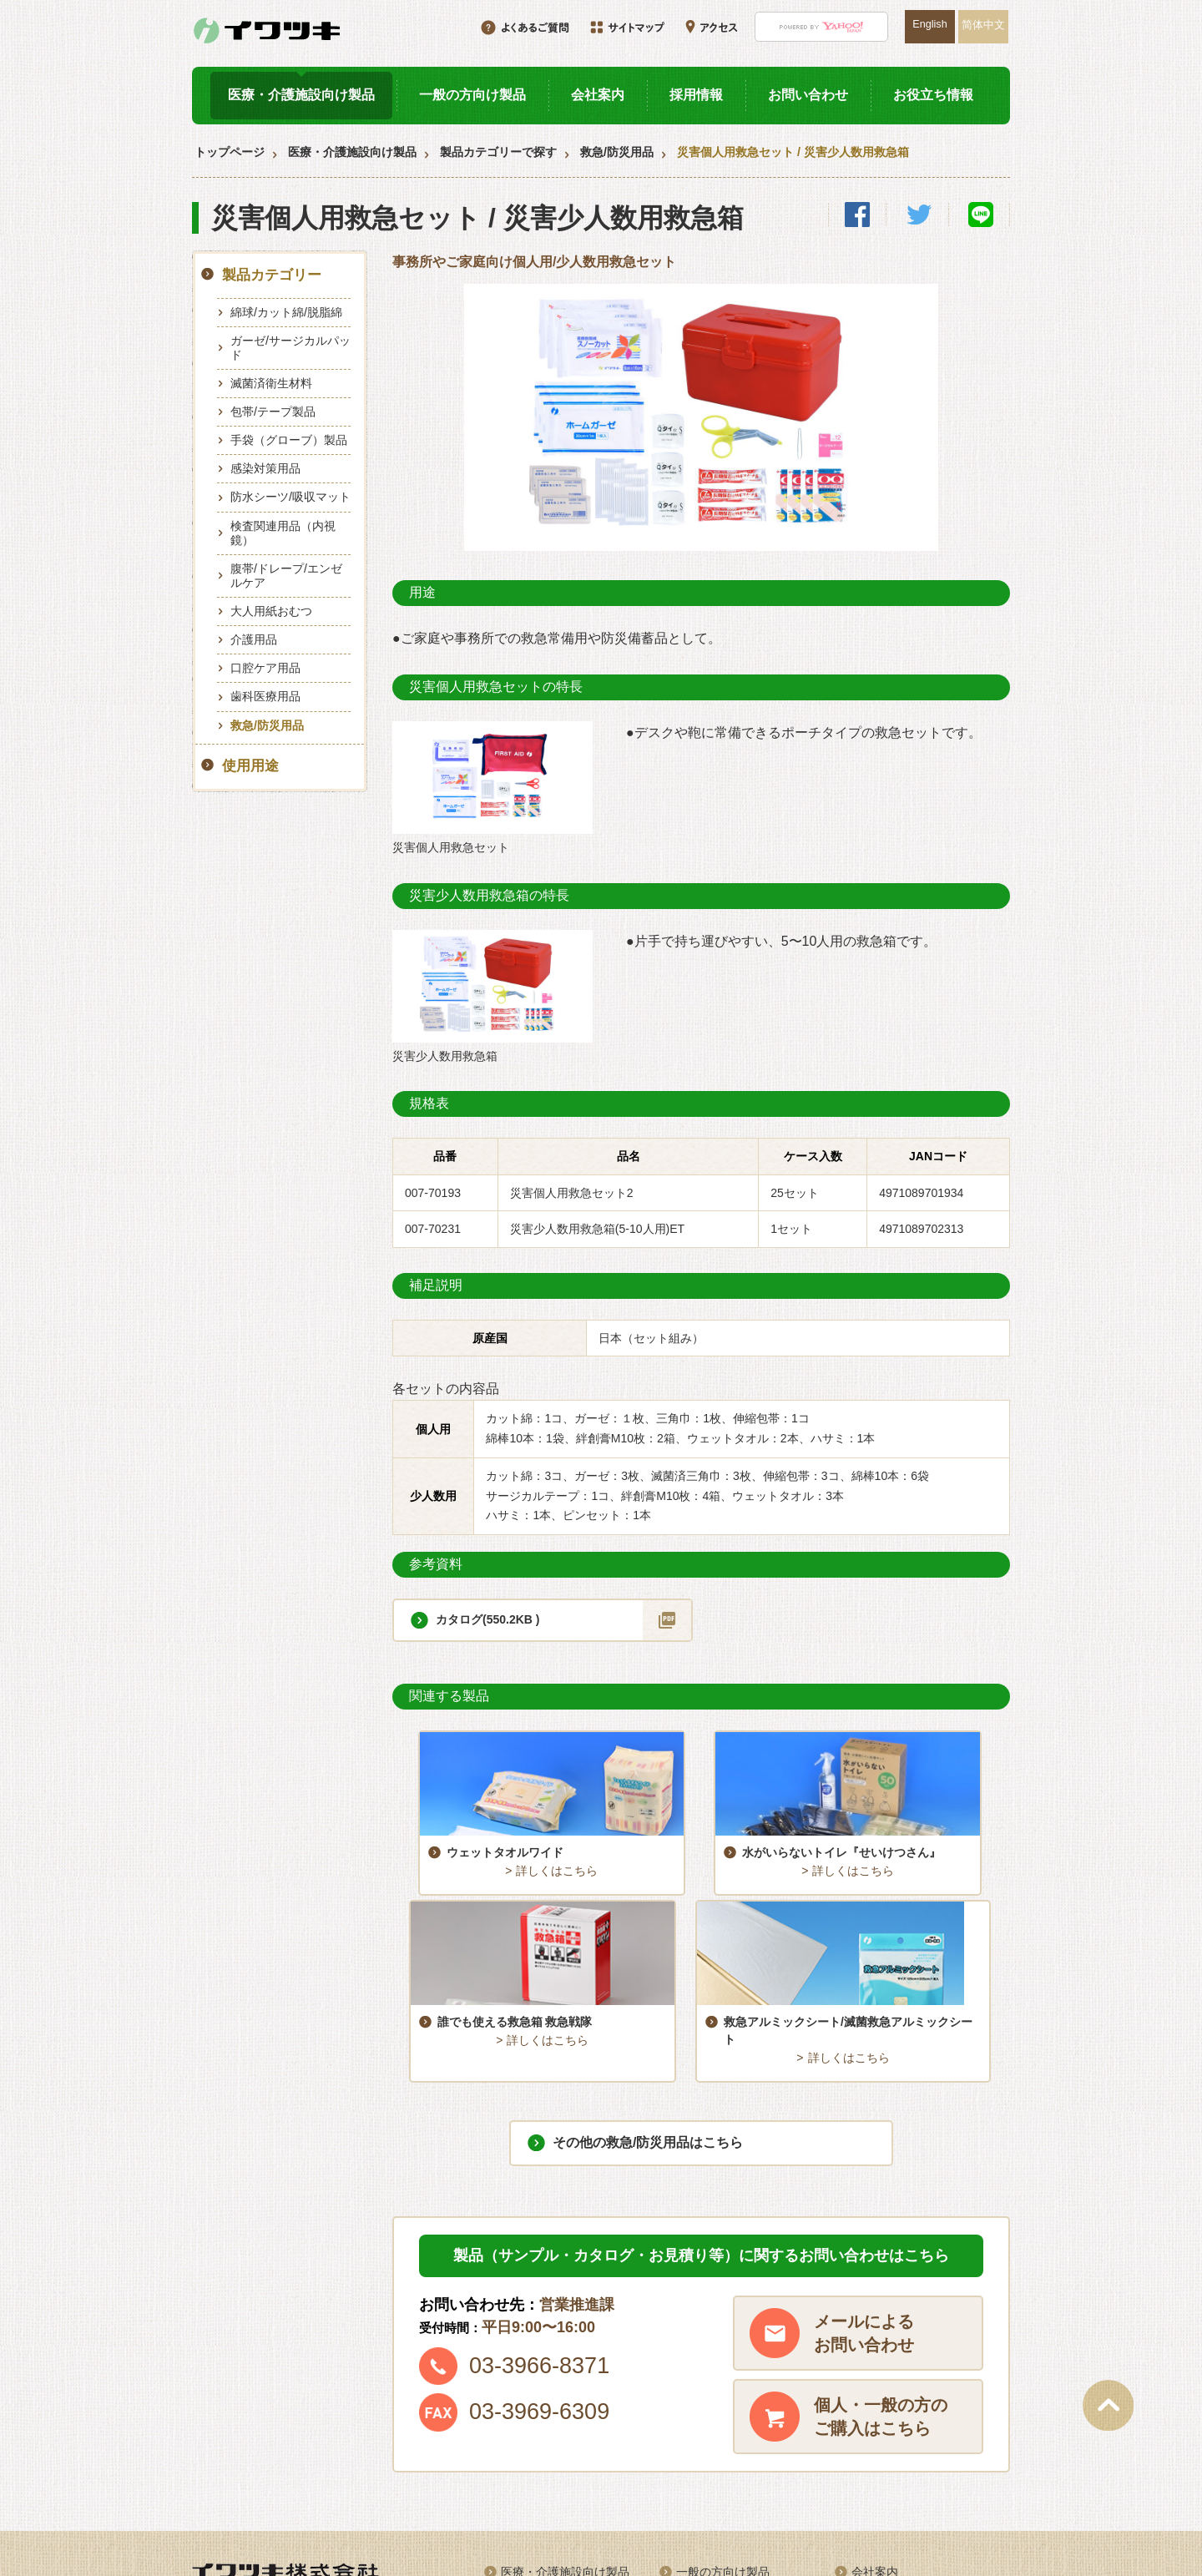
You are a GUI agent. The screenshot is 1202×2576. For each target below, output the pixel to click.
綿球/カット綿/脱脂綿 (286, 312)
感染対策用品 (265, 468)
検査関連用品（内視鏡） (283, 533)
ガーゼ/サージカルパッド (290, 347)
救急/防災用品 (617, 152)
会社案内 (597, 95)
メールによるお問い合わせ (864, 2181)
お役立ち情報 (933, 95)
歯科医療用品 (265, 696)
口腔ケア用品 (265, 667)
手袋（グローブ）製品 (288, 440)
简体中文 (983, 25)
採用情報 (696, 95)
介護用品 (253, 639)
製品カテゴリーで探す (498, 152)
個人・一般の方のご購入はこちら (880, 2265)
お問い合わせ (808, 95)
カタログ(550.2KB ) (487, 1619)
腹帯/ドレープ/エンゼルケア (286, 575)
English (929, 24)
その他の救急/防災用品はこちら (648, 1990)
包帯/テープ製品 (273, 411)
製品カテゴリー (271, 275)
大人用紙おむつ (271, 611)
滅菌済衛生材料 (271, 383)
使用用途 (250, 766)
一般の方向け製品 (472, 95)
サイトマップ (711, 2478)
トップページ (229, 152)
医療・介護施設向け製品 (301, 95)
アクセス (874, 2449)
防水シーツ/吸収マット (290, 496)
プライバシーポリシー (909, 2478)
